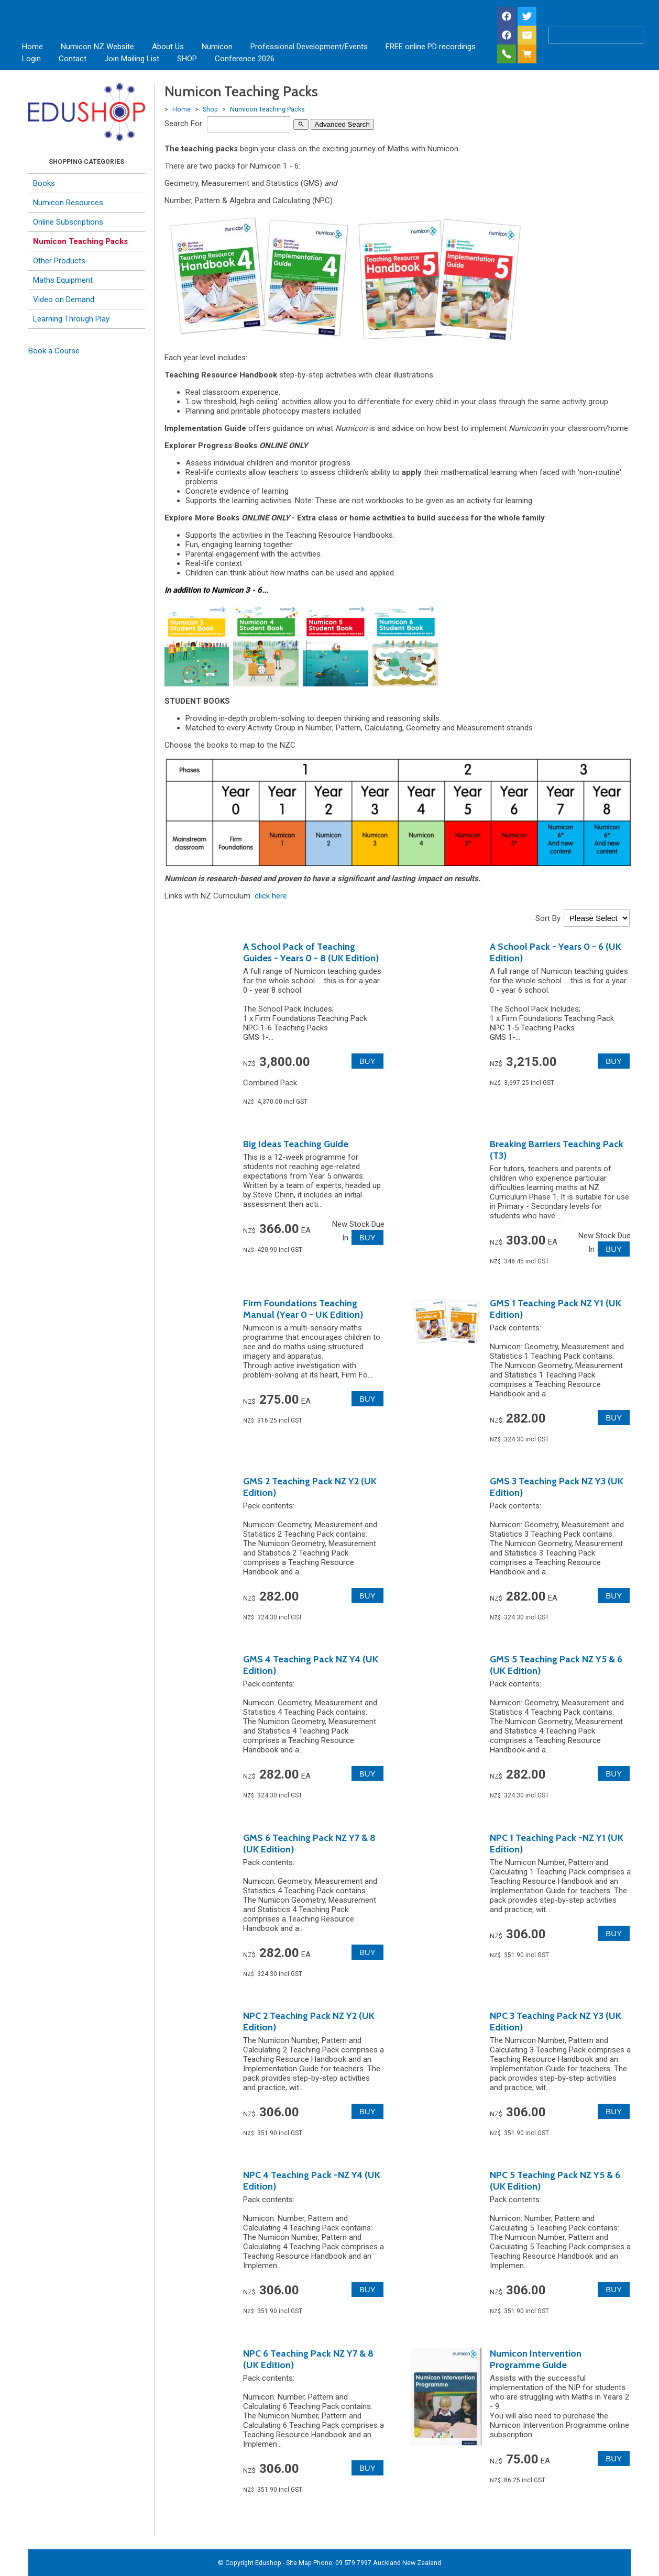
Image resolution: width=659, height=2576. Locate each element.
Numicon (217, 46)
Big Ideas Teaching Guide (295, 1144)
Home (32, 46)
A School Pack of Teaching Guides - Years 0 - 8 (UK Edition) (311, 952)
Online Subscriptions (68, 222)
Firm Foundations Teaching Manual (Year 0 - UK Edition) (303, 1308)
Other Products (59, 260)
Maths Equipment (63, 280)
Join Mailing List (131, 58)
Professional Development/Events (309, 46)
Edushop (268, 2563)
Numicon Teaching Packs (80, 241)
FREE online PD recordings (431, 46)
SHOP (187, 58)
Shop (210, 109)
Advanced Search (342, 124)
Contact (72, 58)
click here (271, 896)
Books (44, 183)
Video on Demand (63, 299)
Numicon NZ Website (97, 46)
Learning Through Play (71, 319)
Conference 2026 (244, 58)
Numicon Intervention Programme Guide (535, 2359)
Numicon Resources (68, 202)
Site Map (299, 2563)
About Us (168, 46)
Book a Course (54, 351)
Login (31, 58)
